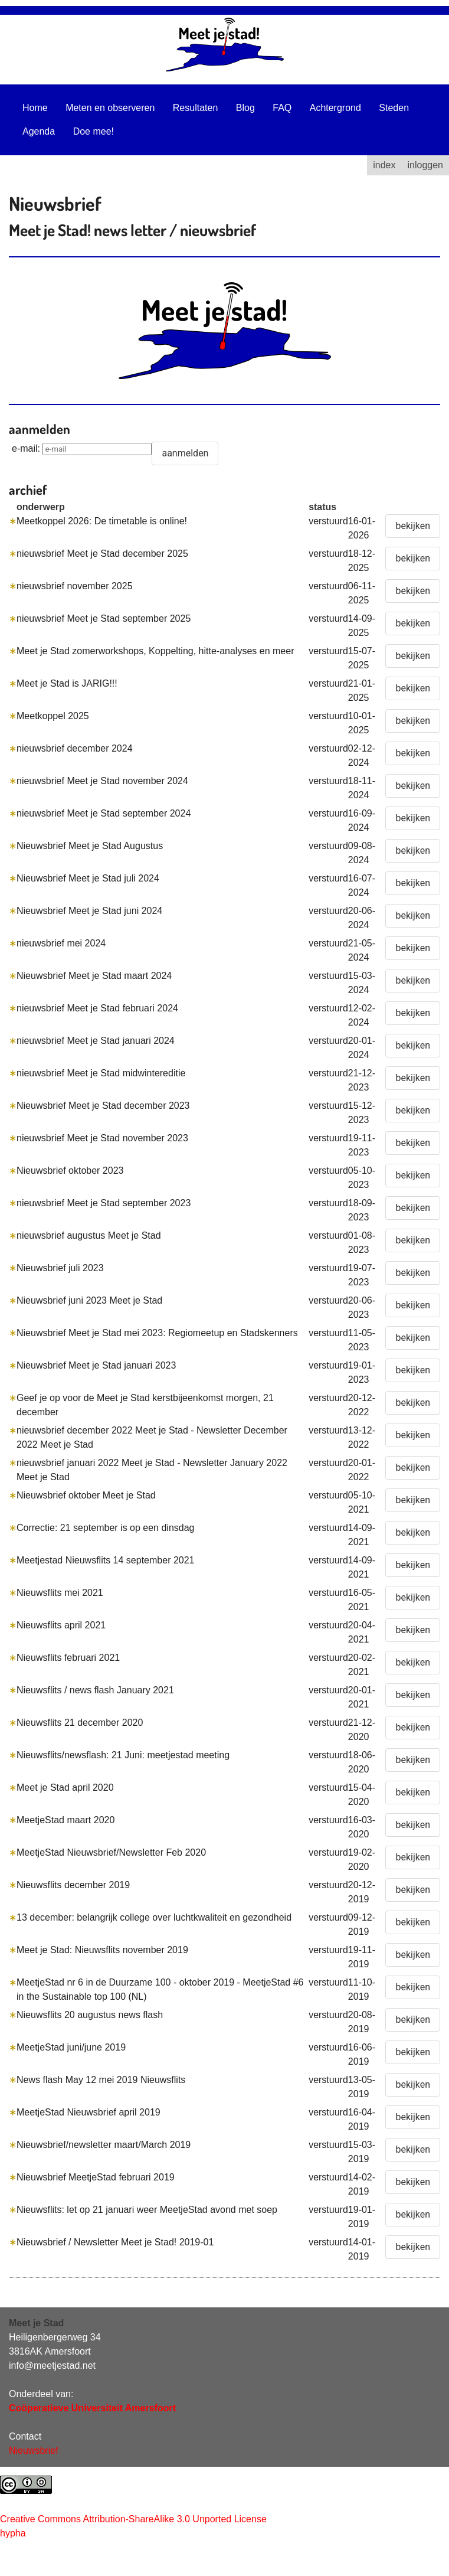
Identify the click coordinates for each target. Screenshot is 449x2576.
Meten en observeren (110, 108)
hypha (13, 2533)
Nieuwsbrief (33, 2451)
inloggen (426, 165)
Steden (394, 108)
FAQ (282, 108)
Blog (245, 108)
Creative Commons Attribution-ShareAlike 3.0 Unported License (133, 2519)
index (384, 165)
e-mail (25, 448)
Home (35, 108)
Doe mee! (93, 131)
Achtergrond (335, 108)
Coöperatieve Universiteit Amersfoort (92, 2408)
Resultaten (195, 108)
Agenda (38, 131)
